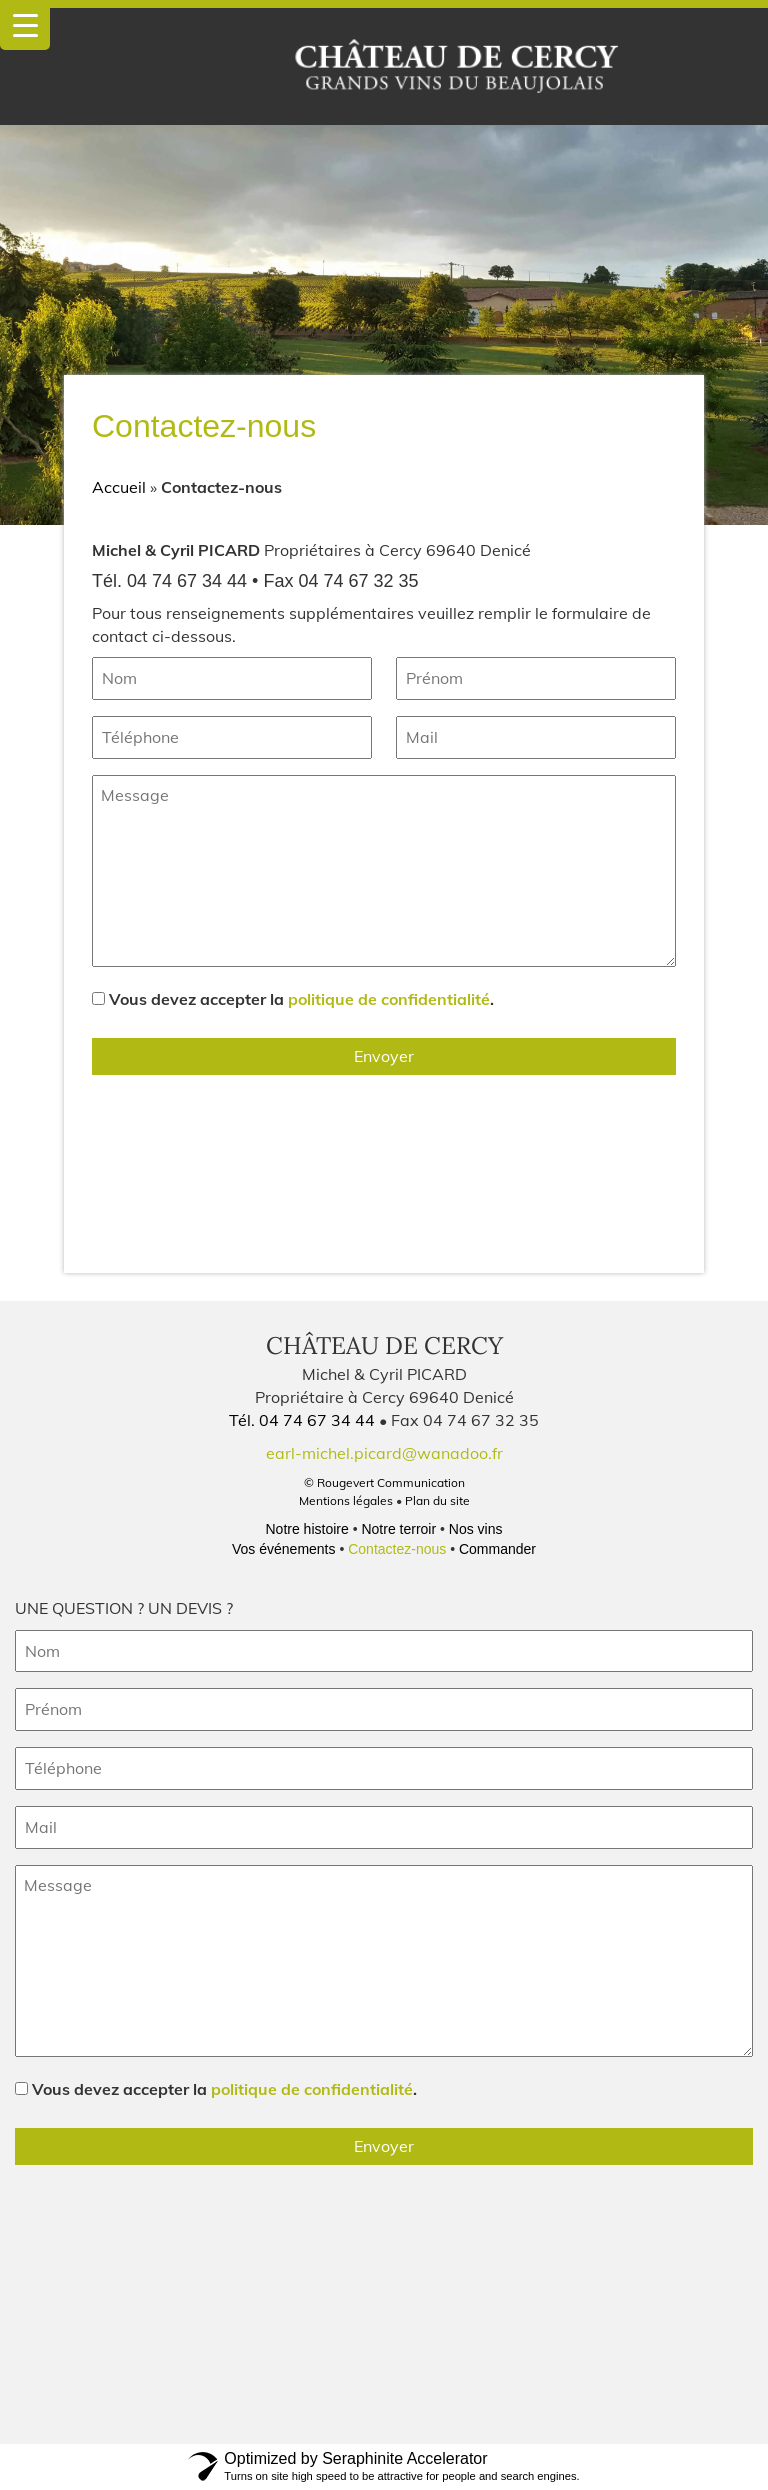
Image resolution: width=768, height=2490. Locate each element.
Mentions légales (346, 1500)
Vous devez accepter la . (301, 999)
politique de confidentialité (389, 999)
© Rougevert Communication (384, 1482)
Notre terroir (398, 1529)
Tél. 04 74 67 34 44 (304, 1420)
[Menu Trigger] (25, 25)
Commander (497, 1549)
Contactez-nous (397, 1549)
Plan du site (437, 1500)
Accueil (119, 487)
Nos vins (476, 1529)
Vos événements (284, 1549)
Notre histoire (306, 1529)
